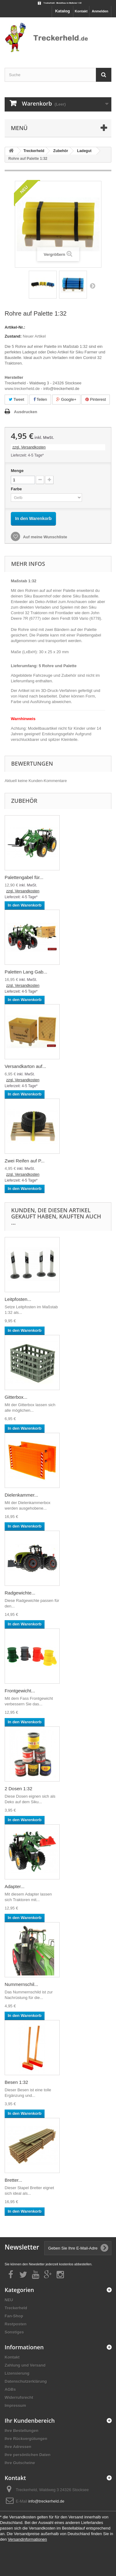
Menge (17, 470)
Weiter (92, 285)
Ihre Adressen (18, 2446)
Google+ (66, 399)
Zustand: (13, 336)
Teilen (40, 399)
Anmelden (100, 11)
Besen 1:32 (16, 2082)
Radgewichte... (20, 1592)
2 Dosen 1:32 (18, 1788)
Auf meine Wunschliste (44, 537)
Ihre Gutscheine (20, 2462)
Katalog (62, 11)
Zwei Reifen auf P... (25, 1160)
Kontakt (81, 11)
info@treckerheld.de (46, 2501)
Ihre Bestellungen (21, 2430)
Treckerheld (16, 2308)
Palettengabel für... (24, 877)
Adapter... (14, 1886)
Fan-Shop (14, 2316)
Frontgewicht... (20, 1690)
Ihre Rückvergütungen (26, 2438)
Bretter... (13, 2180)
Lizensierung (17, 2373)
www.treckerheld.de (22, 388)
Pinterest (95, 399)
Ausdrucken (25, 411)
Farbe (17, 489)
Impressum (15, 2405)
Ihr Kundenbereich (30, 2420)
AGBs (10, 2389)
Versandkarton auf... (25, 1066)
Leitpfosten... (18, 1299)
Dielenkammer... (21, 1495)
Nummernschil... (21, 1984)
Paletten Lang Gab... (26, 971)
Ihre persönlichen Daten (27, 2454)
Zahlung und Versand (25, 2365)
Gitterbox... (16, 1397)
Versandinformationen (27, 2539)
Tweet (16, 399)
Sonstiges (14, 2332)
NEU (9, 2300)
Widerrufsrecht (19, 2397)
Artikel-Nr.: (15, 327)
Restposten (16, 2324)
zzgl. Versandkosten (28, 447)
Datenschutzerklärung (26, 2381)
